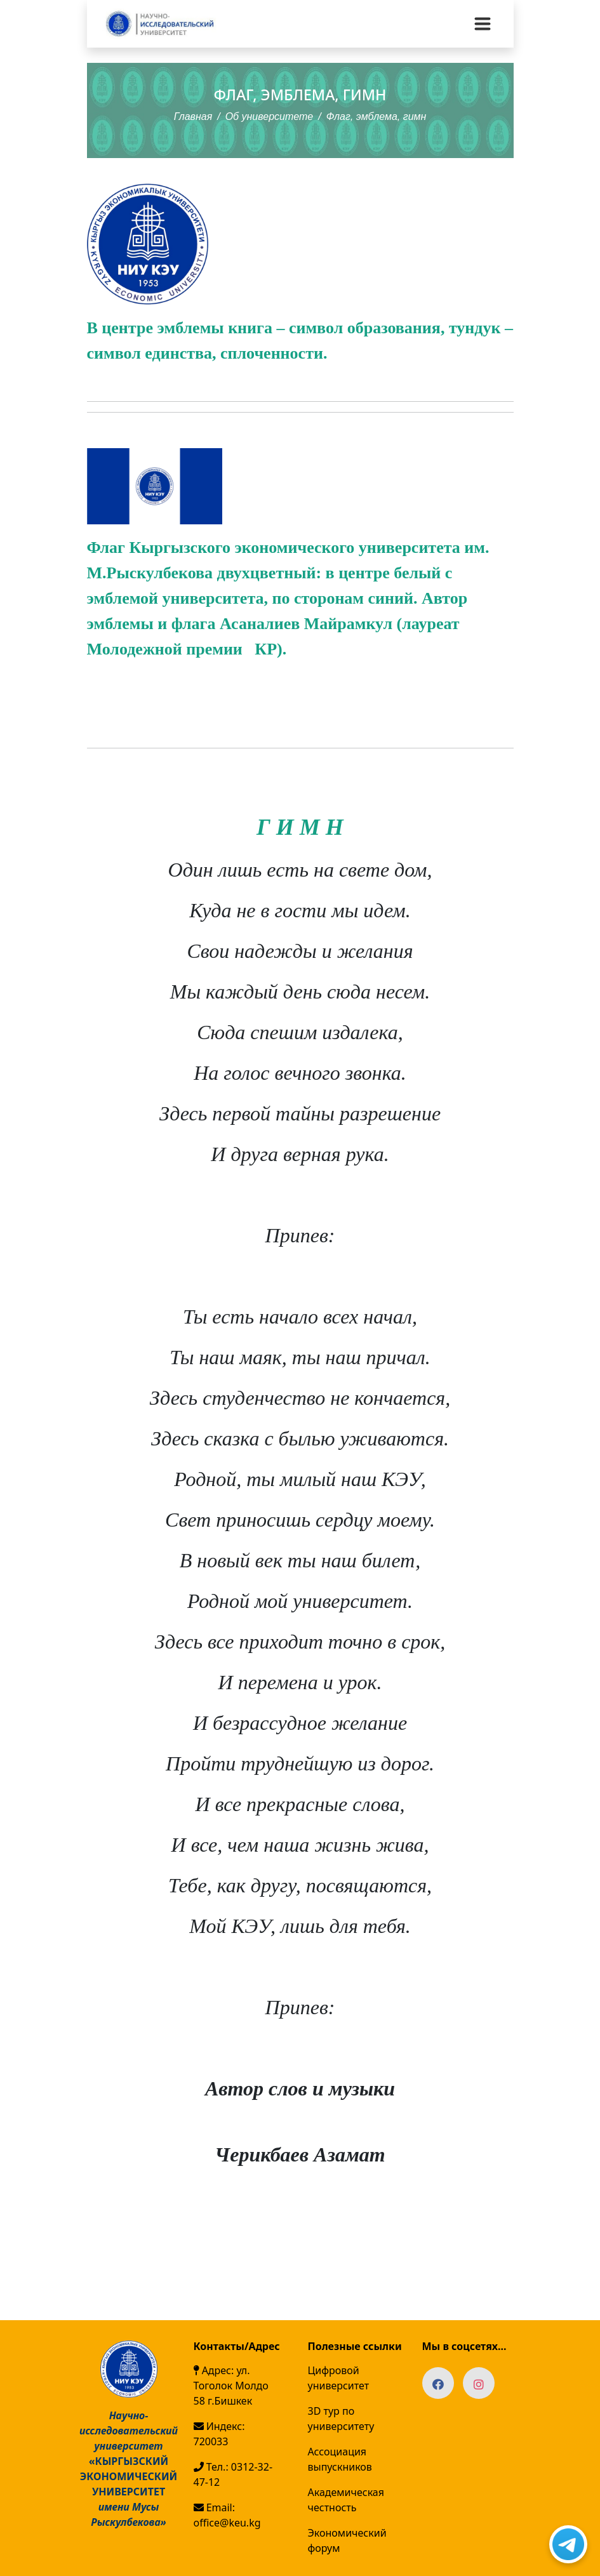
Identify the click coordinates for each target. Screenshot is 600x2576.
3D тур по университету (341, 2418)
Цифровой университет (339, 2378)
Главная (193, 116)
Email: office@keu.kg (227, 2515)
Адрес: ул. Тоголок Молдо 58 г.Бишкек (231, 2385)
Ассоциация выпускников (340, 2459)
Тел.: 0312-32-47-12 (233, 2474)
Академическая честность (346, 2499)
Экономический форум (347, 2540)
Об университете (269, 116)
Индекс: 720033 (219, 2433)
